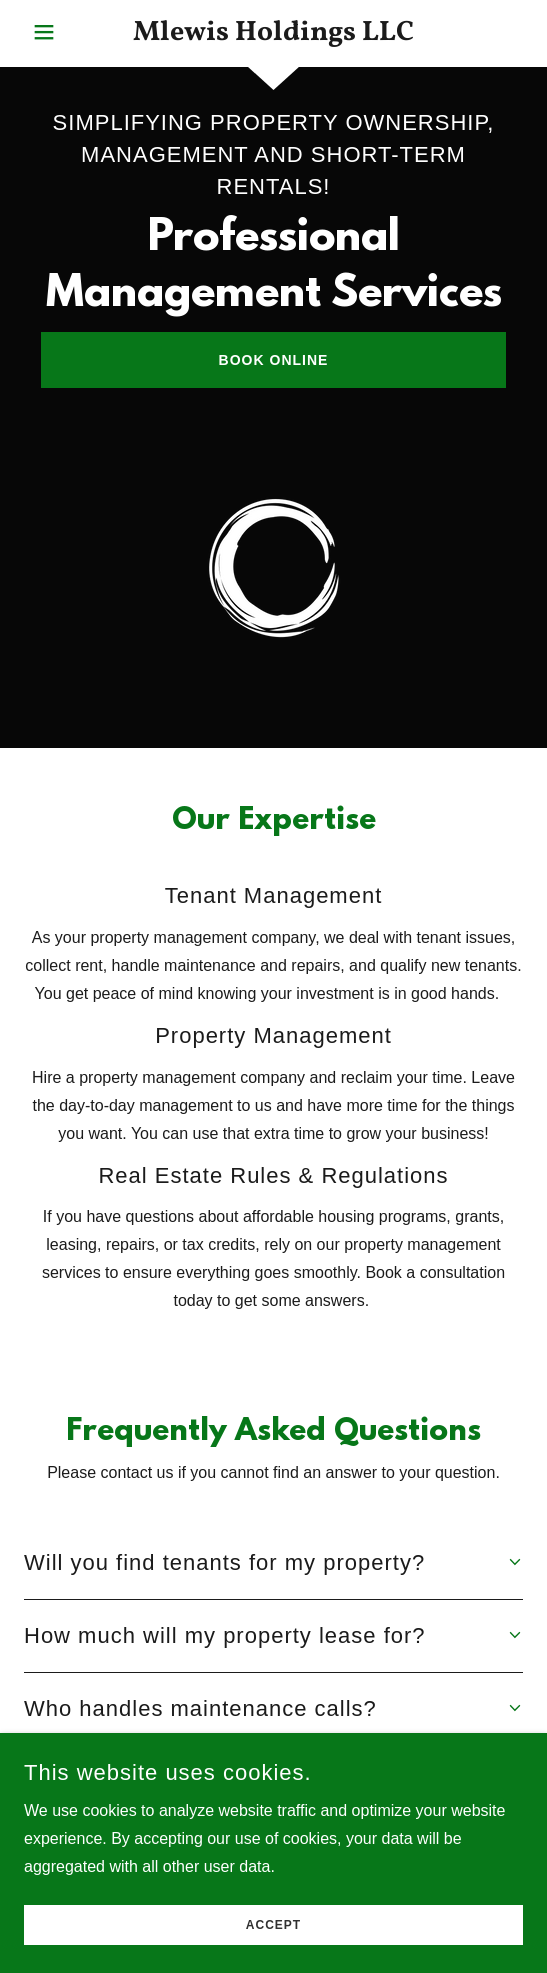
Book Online (274, 360)
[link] (273, 33)
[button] (64, 32)
